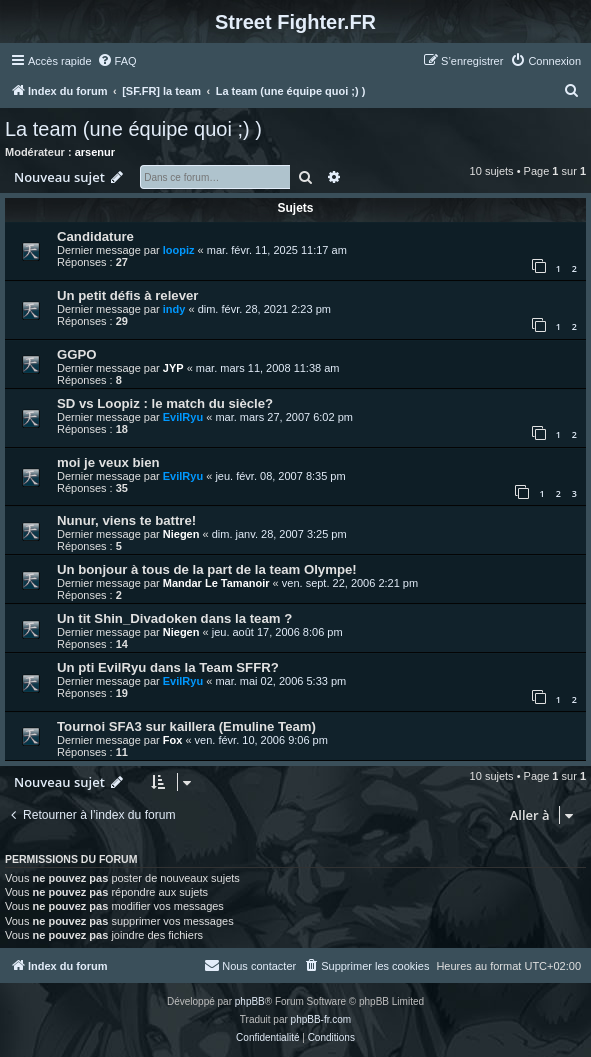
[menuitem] (117, 61)
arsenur (95, 152)
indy (174, 309)
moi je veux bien (108, 462)
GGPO (77, 354)
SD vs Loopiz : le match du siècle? (165, 403)
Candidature (95, 236)
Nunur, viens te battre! (126, 520)
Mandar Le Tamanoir (216, 583)
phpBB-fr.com (321, 1019)
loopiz (179, 250)
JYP (173, 368)
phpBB (250, 1001)
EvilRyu (183, 417)
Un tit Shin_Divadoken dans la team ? (174, 618)
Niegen (181, 534)
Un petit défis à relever (127, 295)
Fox (173, 740)
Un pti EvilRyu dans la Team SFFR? (168, 667)
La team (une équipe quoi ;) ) (133, 129)
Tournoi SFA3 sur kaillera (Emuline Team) (186, 726)
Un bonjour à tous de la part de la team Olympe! (207, 569)
